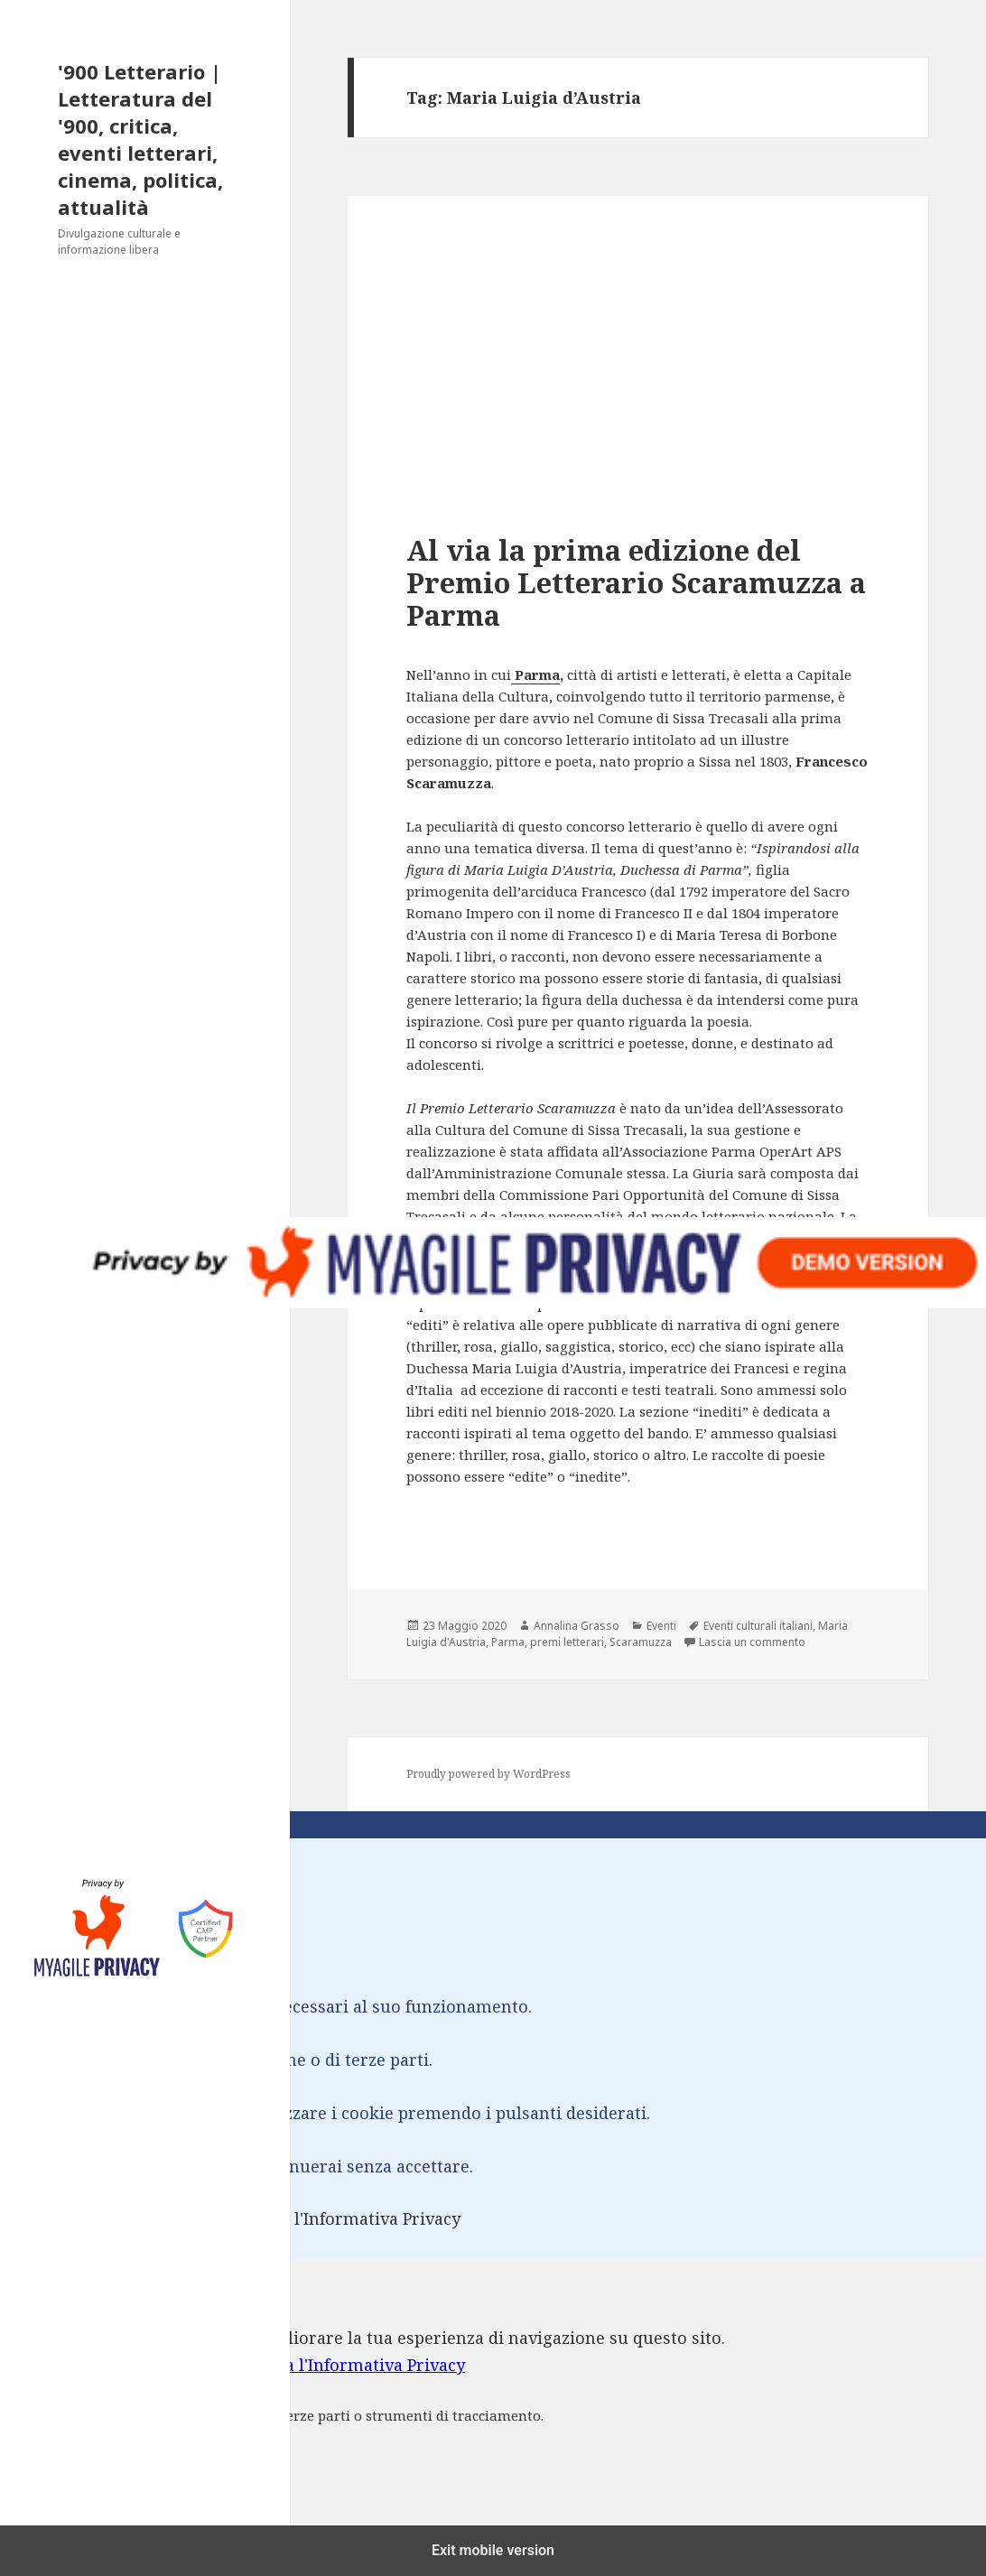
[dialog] (493, 2403)
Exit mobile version (493, 2550)
